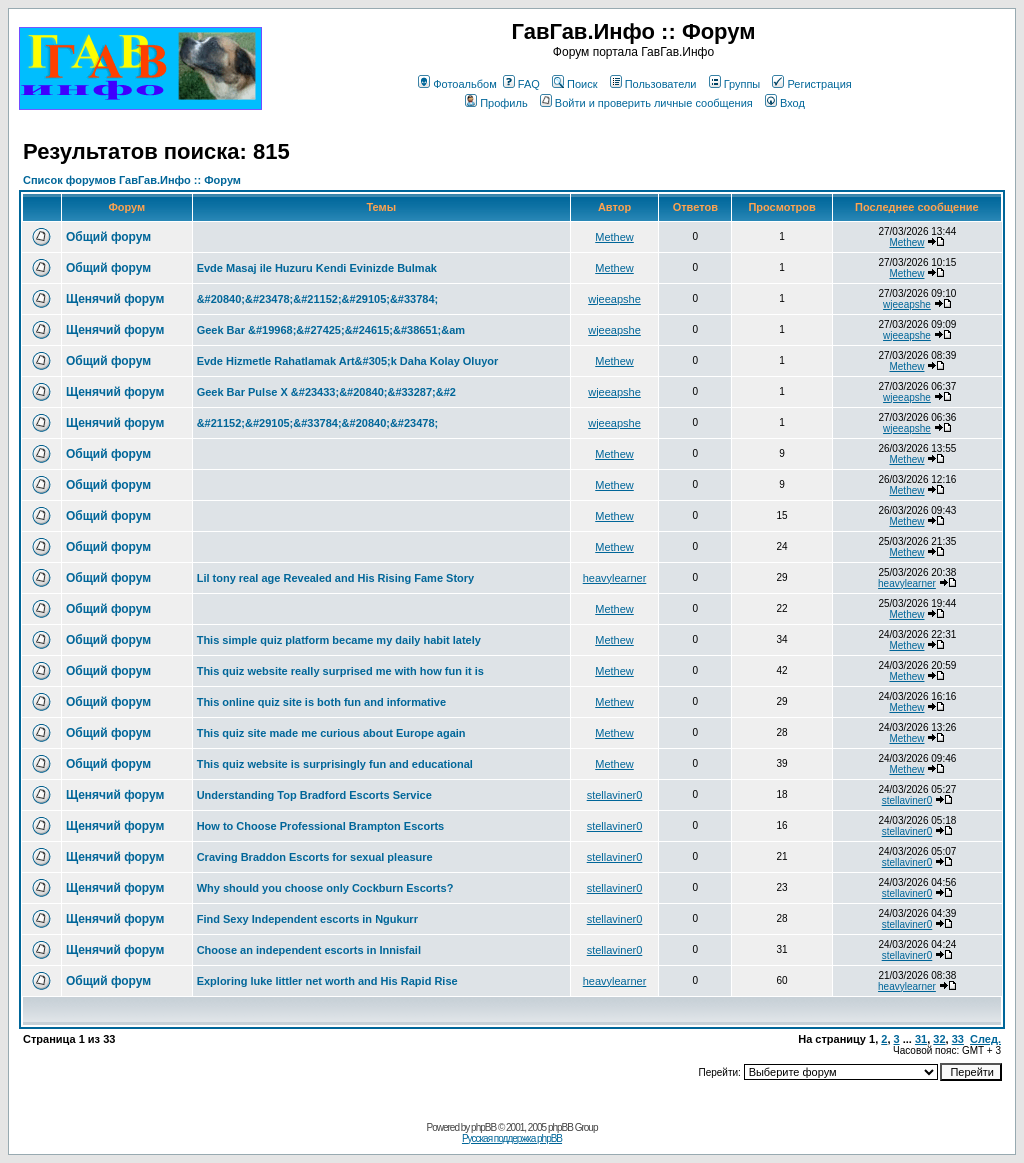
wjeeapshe (614, 299)
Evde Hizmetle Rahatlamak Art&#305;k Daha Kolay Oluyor (348, 361)
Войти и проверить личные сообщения (646, 103)
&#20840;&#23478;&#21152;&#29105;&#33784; (318, 299)
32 (939, 1039)
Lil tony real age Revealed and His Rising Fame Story (336, 578)
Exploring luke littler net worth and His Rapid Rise (327, 981)
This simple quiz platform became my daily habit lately (339, 640)
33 (958, 1039)
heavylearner (615, 578)
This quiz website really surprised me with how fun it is (340, 671)
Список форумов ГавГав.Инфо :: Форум (132, 180)
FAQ (521, 84)
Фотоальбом (457, 84)
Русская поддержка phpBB (512, 1138)
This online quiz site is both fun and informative (321, 702)
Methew (614, 237)
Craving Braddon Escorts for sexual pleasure (315, 857)
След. (985, 1039)
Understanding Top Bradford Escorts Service (314, 795)
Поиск (574, 84)
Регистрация (811, 84)
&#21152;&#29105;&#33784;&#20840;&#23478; (318, 423)
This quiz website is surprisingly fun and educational (335, 764)
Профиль (496, 103)
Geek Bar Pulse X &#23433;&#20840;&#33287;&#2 (326, 392)
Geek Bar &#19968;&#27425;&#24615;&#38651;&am (331, 330)
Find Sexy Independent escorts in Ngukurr (307, 919)
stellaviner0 (615, 795)
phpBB (483, 1127)
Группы (735, 84)
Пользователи (653, 84)
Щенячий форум (115, 299)
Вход (785, 103)
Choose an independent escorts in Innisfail (309, 950)
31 (921, 1039)
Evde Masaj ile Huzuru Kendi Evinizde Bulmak (317, 268)
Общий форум (108, 237)
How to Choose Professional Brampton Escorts (321, 826)
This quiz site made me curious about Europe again (331, 733)
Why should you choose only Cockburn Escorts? (325, 888)
